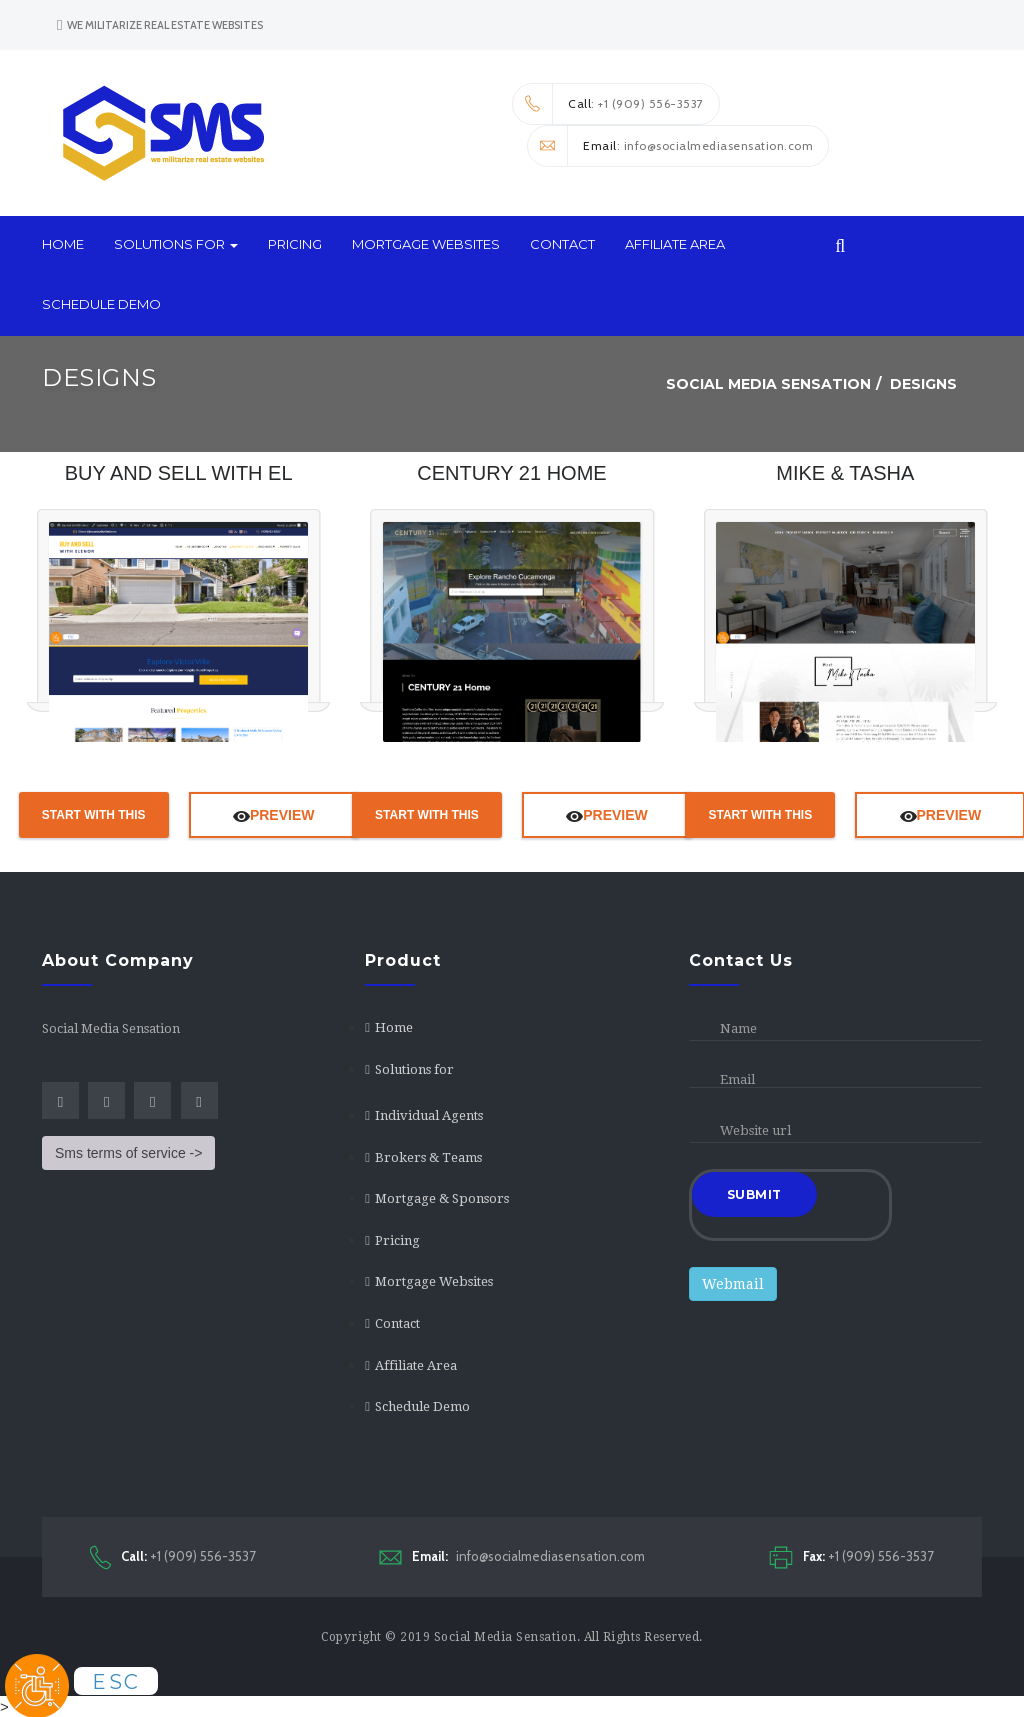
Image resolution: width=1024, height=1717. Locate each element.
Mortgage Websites (426, 244)
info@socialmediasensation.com (512, 1556)
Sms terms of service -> (128, 1153)
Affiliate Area (675, 244)
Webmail (733, 1284)
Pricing (295, 244)
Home (63, 244)
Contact (562, 244)
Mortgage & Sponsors (442, 1198)
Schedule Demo (101, 304)
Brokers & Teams (428, 1157)
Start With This (94, 815)
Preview (274, 815)
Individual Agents (429, 1115)
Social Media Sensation (505, 1637)
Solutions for (176, 244)
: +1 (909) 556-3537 (608, 104)
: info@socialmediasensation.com (670, 146)
